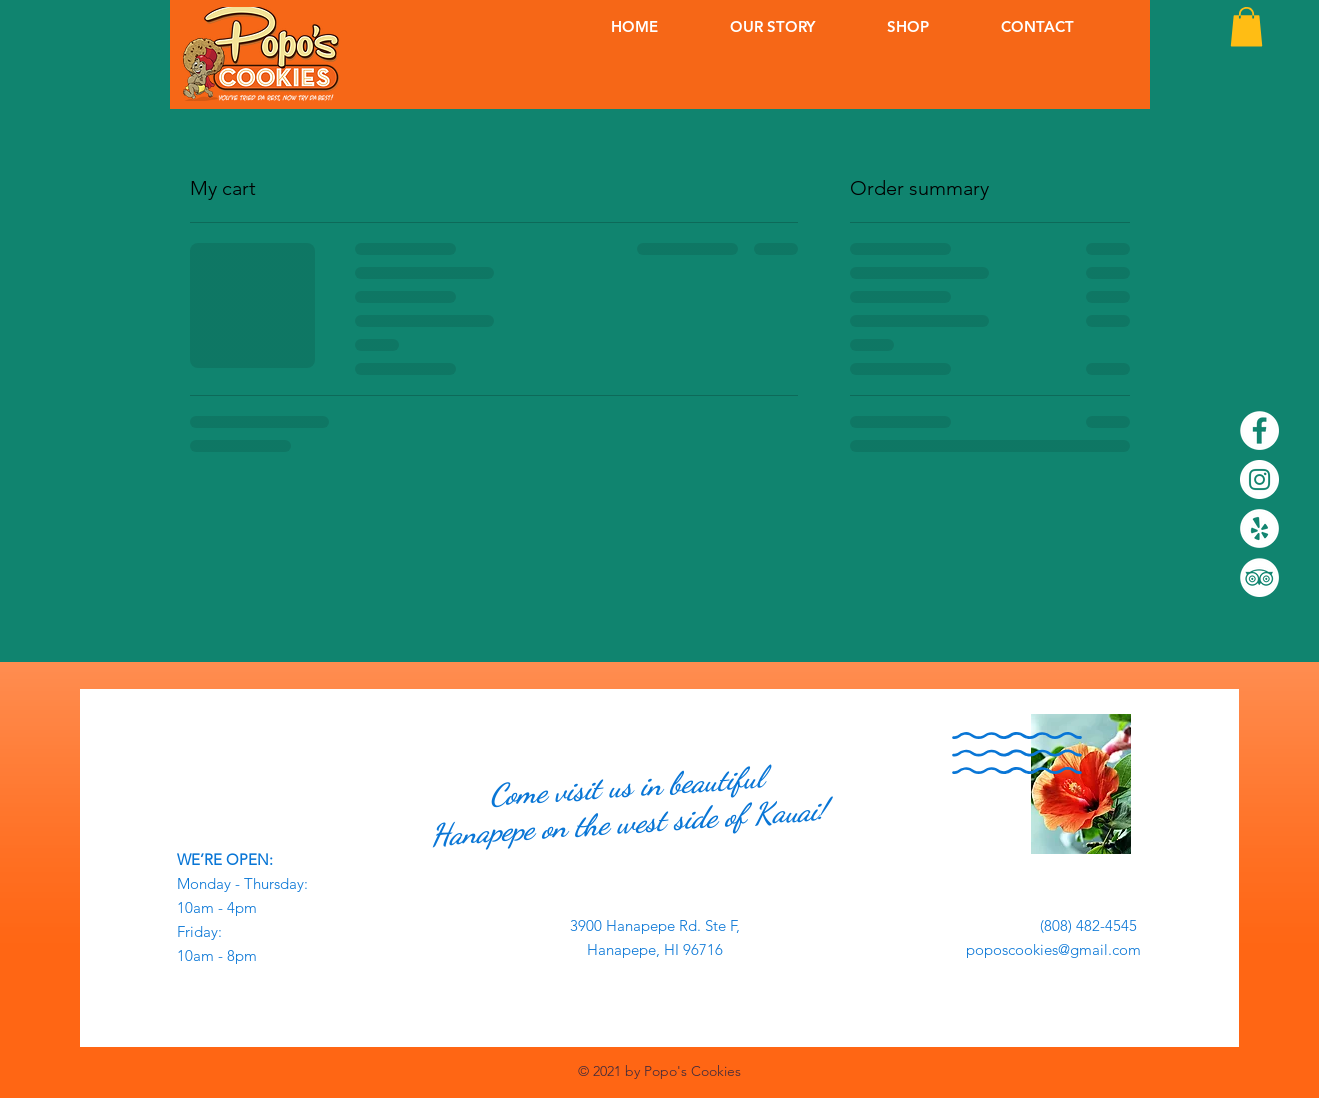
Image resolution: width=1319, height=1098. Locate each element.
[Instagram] (1259, 479)
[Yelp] (1259, 528)
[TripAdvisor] (1259, 577)
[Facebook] (1259, 430)
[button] (1246, 26)
